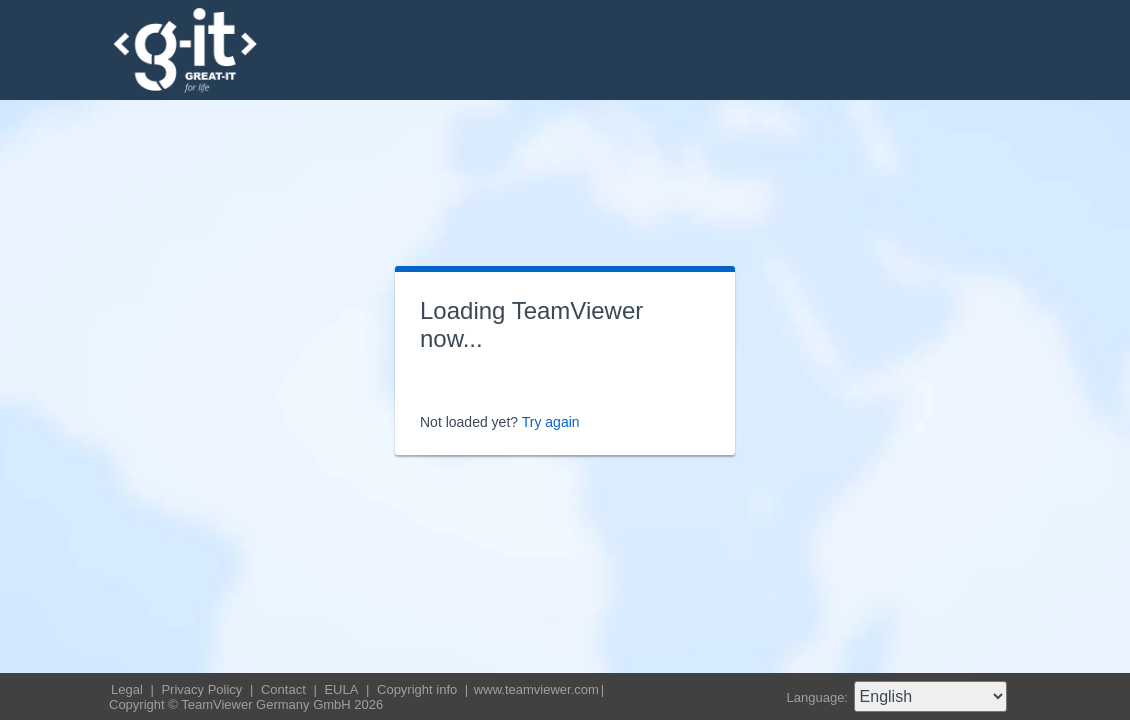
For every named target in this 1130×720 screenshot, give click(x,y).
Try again (551, 422)
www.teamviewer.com (536, 689)
